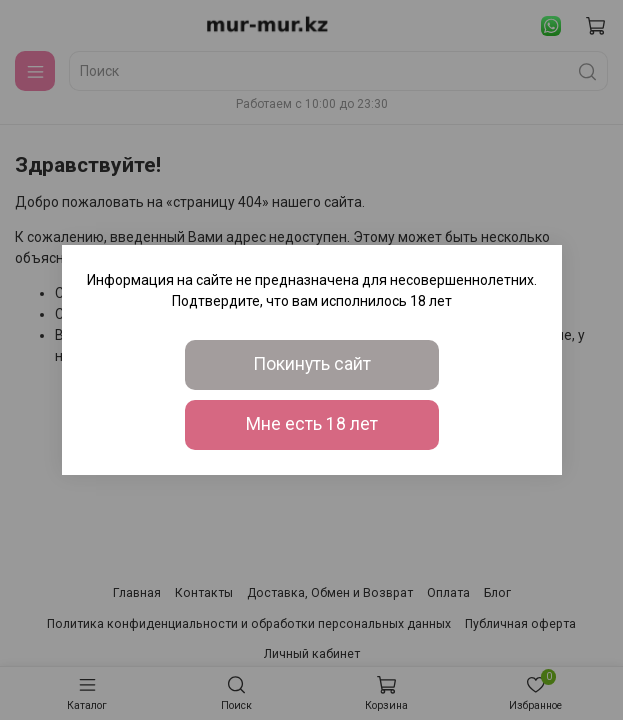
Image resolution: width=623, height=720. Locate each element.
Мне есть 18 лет (312, 424)
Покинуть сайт (312, 364)
